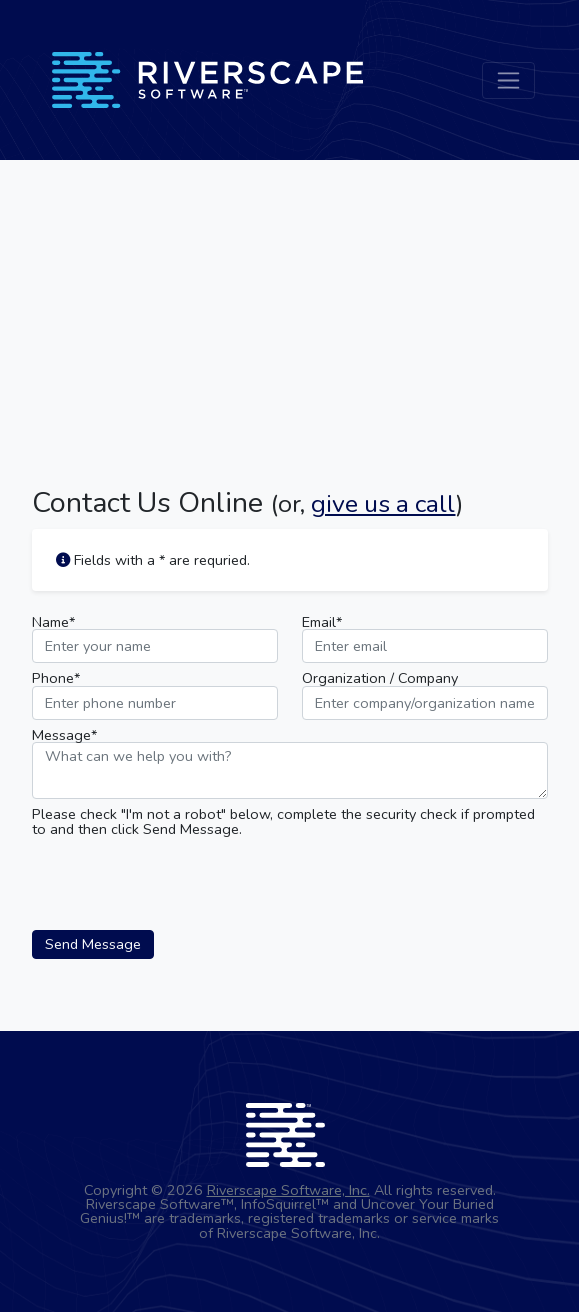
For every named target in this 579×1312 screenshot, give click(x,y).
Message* (64, 735)
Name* (53, 622)
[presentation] (184, 883)
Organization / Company (380, 678)
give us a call (383, 504)
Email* (322, 622)
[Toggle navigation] (508, 80)
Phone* (56, 678)
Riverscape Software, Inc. (288, 1190)
